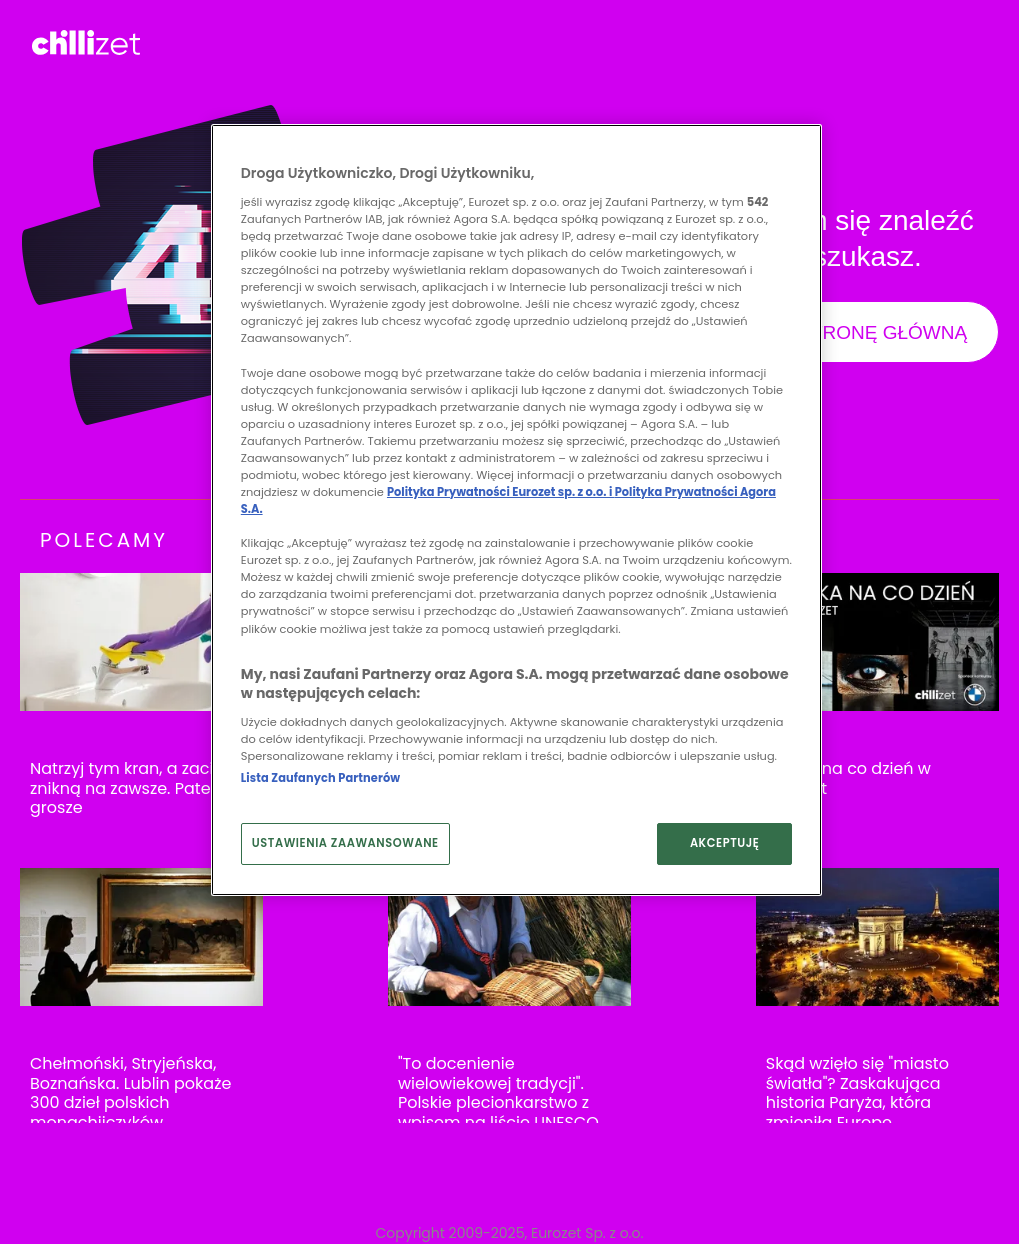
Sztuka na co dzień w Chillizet (848, 778)
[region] (516, 510)
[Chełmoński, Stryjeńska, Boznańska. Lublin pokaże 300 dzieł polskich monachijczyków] (141, 937)
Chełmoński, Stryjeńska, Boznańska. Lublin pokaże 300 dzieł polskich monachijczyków (130, 1093)
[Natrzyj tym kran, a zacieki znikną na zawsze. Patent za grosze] (141, 642)
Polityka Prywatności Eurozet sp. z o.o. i (501, 492)
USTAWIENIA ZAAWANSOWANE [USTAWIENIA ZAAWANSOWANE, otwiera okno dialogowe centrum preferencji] (345, 843)
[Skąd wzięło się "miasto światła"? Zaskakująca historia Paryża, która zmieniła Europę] (877, 937)
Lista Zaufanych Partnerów (320, 778)
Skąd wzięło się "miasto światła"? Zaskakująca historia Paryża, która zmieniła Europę (857, 1093)
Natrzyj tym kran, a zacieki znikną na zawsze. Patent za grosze (139, 788)
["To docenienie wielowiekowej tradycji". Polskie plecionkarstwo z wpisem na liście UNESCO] (509, 937)
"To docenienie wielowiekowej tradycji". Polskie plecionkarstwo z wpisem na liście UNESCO (498, 1093)
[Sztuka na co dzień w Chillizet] (877, 642)
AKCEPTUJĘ (725, 843)
